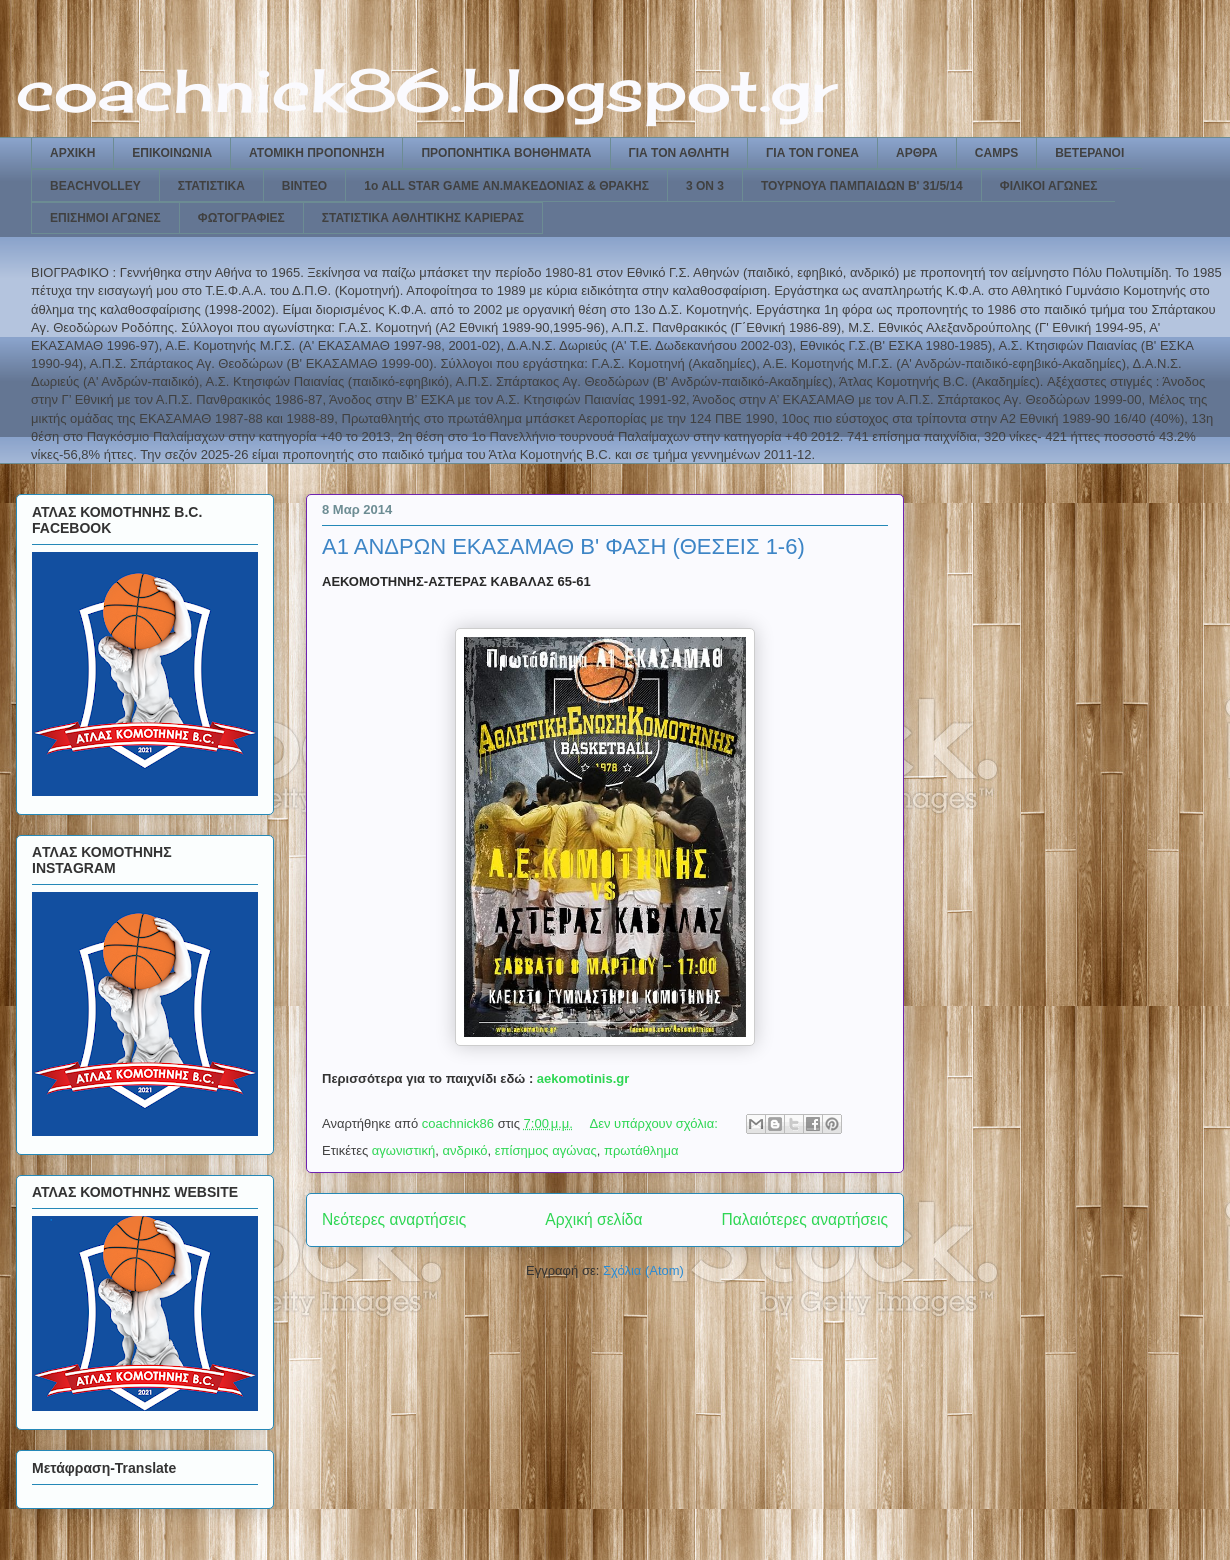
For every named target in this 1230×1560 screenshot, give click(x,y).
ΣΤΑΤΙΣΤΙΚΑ (211, 186)
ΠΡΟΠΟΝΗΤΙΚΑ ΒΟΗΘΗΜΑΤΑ (506, 153)
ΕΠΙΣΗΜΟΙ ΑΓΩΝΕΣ (105, 218)
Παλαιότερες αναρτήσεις (805, 1219)
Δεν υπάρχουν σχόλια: (656, 1123)
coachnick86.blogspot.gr (426, 89)
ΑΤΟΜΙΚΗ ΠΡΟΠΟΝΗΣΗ (316, 153)
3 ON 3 (705, 186)
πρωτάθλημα (641, 1150)
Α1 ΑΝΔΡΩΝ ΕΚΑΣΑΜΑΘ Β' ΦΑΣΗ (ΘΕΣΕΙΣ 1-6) (563, 546)
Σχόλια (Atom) (643, 1270)
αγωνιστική (403, 1150)
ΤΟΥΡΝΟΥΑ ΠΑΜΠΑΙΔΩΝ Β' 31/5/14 (862, 186)
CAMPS (996, 153)
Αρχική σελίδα (593, 1219)
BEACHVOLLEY (95, 186)
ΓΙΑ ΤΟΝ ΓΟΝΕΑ (812, 153)
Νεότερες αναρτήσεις (394, 1219)
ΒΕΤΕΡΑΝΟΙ (1089, 153)
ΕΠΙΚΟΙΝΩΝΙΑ (172, 153)
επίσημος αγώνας (546, 1150)
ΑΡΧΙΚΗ (72, 153)
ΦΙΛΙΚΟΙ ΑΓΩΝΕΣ (1049, 186)
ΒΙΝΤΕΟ (304, 186)
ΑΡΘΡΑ (917, 153)
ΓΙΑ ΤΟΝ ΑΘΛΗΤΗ (679, 153)
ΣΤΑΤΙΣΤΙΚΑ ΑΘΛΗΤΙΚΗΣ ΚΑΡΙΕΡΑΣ (423, 218)
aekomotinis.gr (583, 1078)
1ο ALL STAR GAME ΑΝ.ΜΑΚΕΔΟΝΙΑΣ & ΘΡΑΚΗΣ (506, 186)
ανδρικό (464, 1150)
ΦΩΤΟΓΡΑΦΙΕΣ (241, 218)
